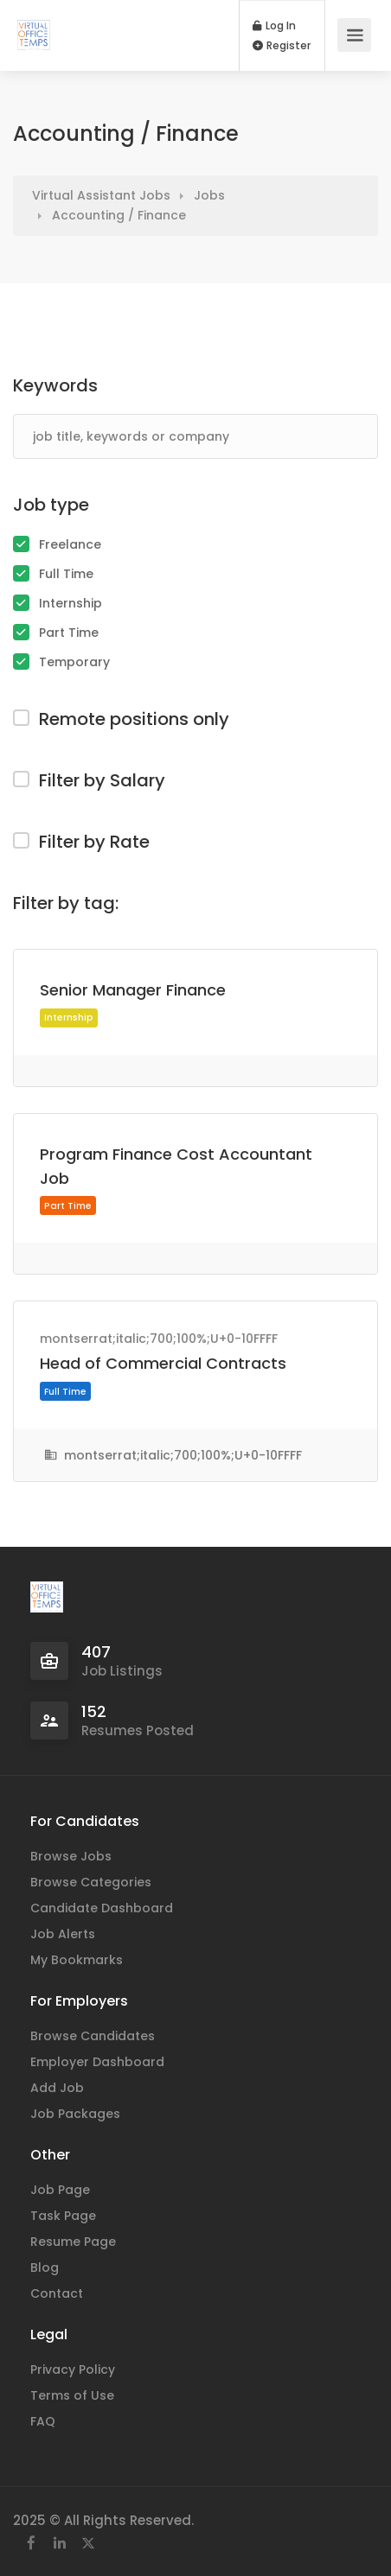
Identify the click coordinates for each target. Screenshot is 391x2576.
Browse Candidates (92, 2036)
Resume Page (73, 2241)
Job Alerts (62, 1934)
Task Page (63, 2215)
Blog (44, 2267)
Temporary (74, 662)
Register (282, 46)
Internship (70, 603)
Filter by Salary (102, 780)
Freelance (70, 544)
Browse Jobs (71, 1856)
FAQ (42, 2421)
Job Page (60, 2189)
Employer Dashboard (97, 2061)
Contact (56, 2293)
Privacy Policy (72, 2369)
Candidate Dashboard (101, 1908)
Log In (274, 26)
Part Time (69, 632)
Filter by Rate (94, 842)
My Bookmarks (76, 1960)
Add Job (57, 2087)
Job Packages (75, 2113)
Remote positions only (134, 719)
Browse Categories (90, 1882)
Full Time (66, 574)
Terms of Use (72, 2395)
